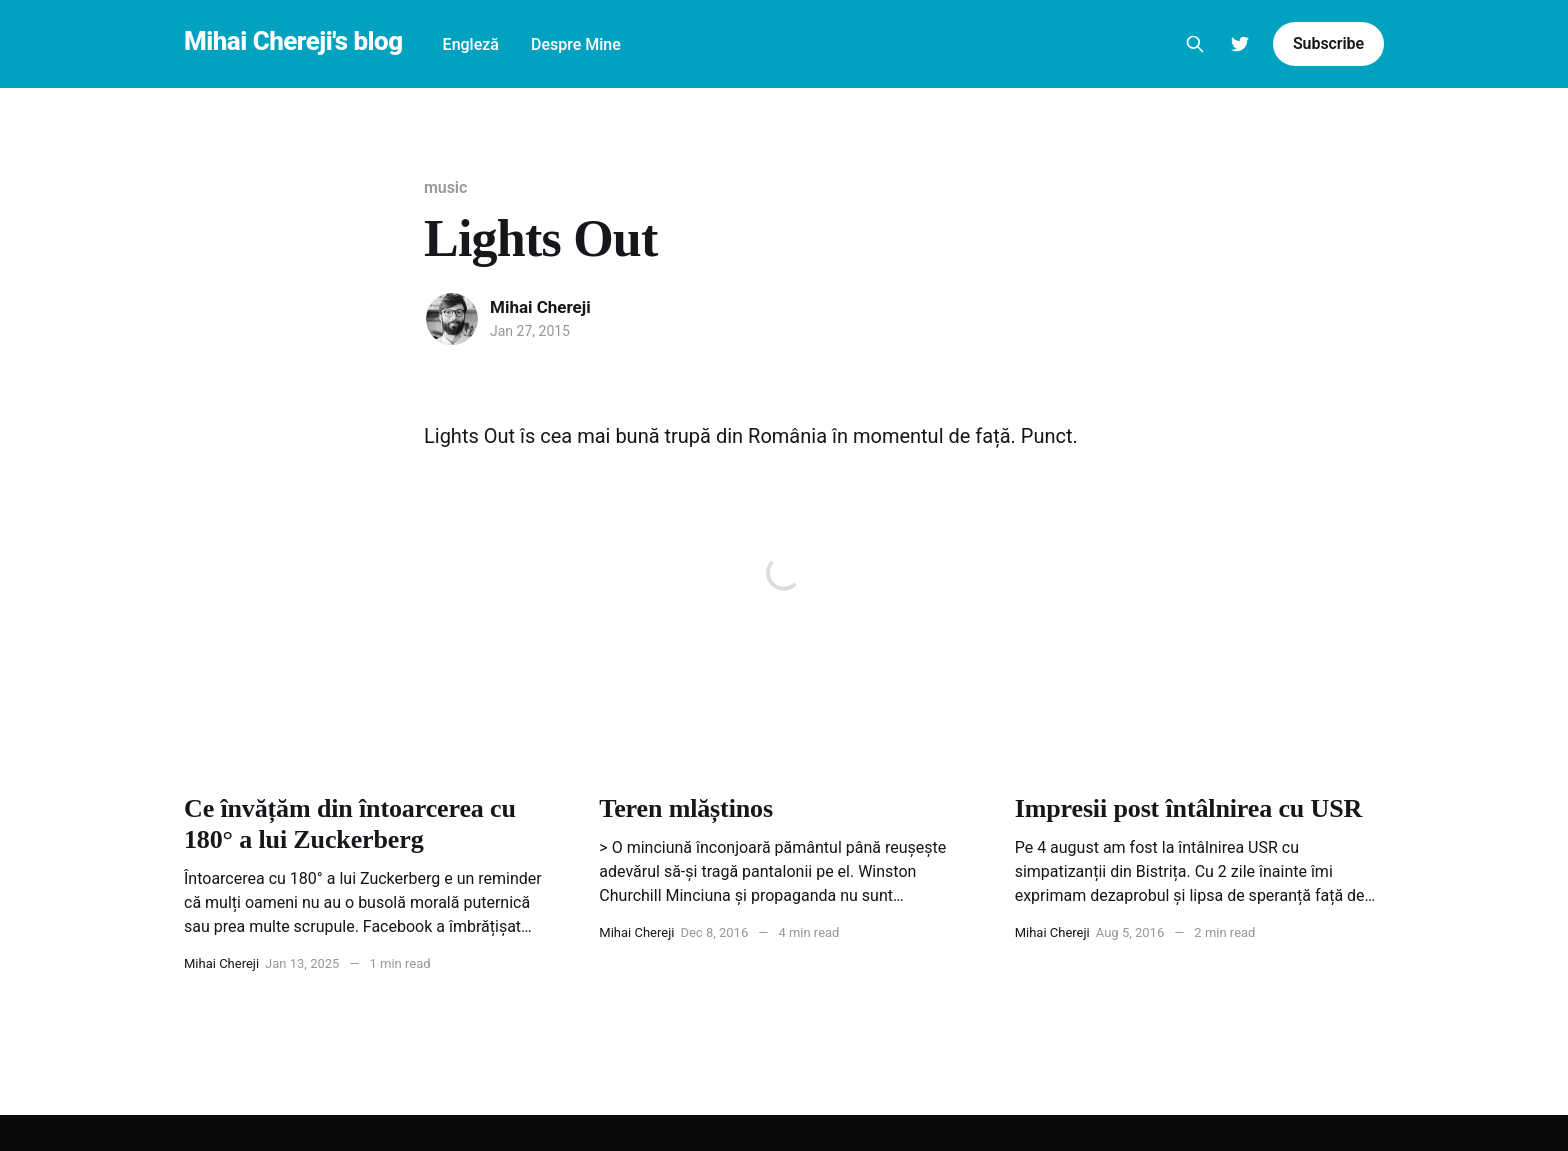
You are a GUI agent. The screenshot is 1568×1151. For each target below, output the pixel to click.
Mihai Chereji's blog (293, 41)
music (445, 187)
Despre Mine (576, 44)
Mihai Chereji (540, 307)
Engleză (471, 44)
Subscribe (1328, 43)
